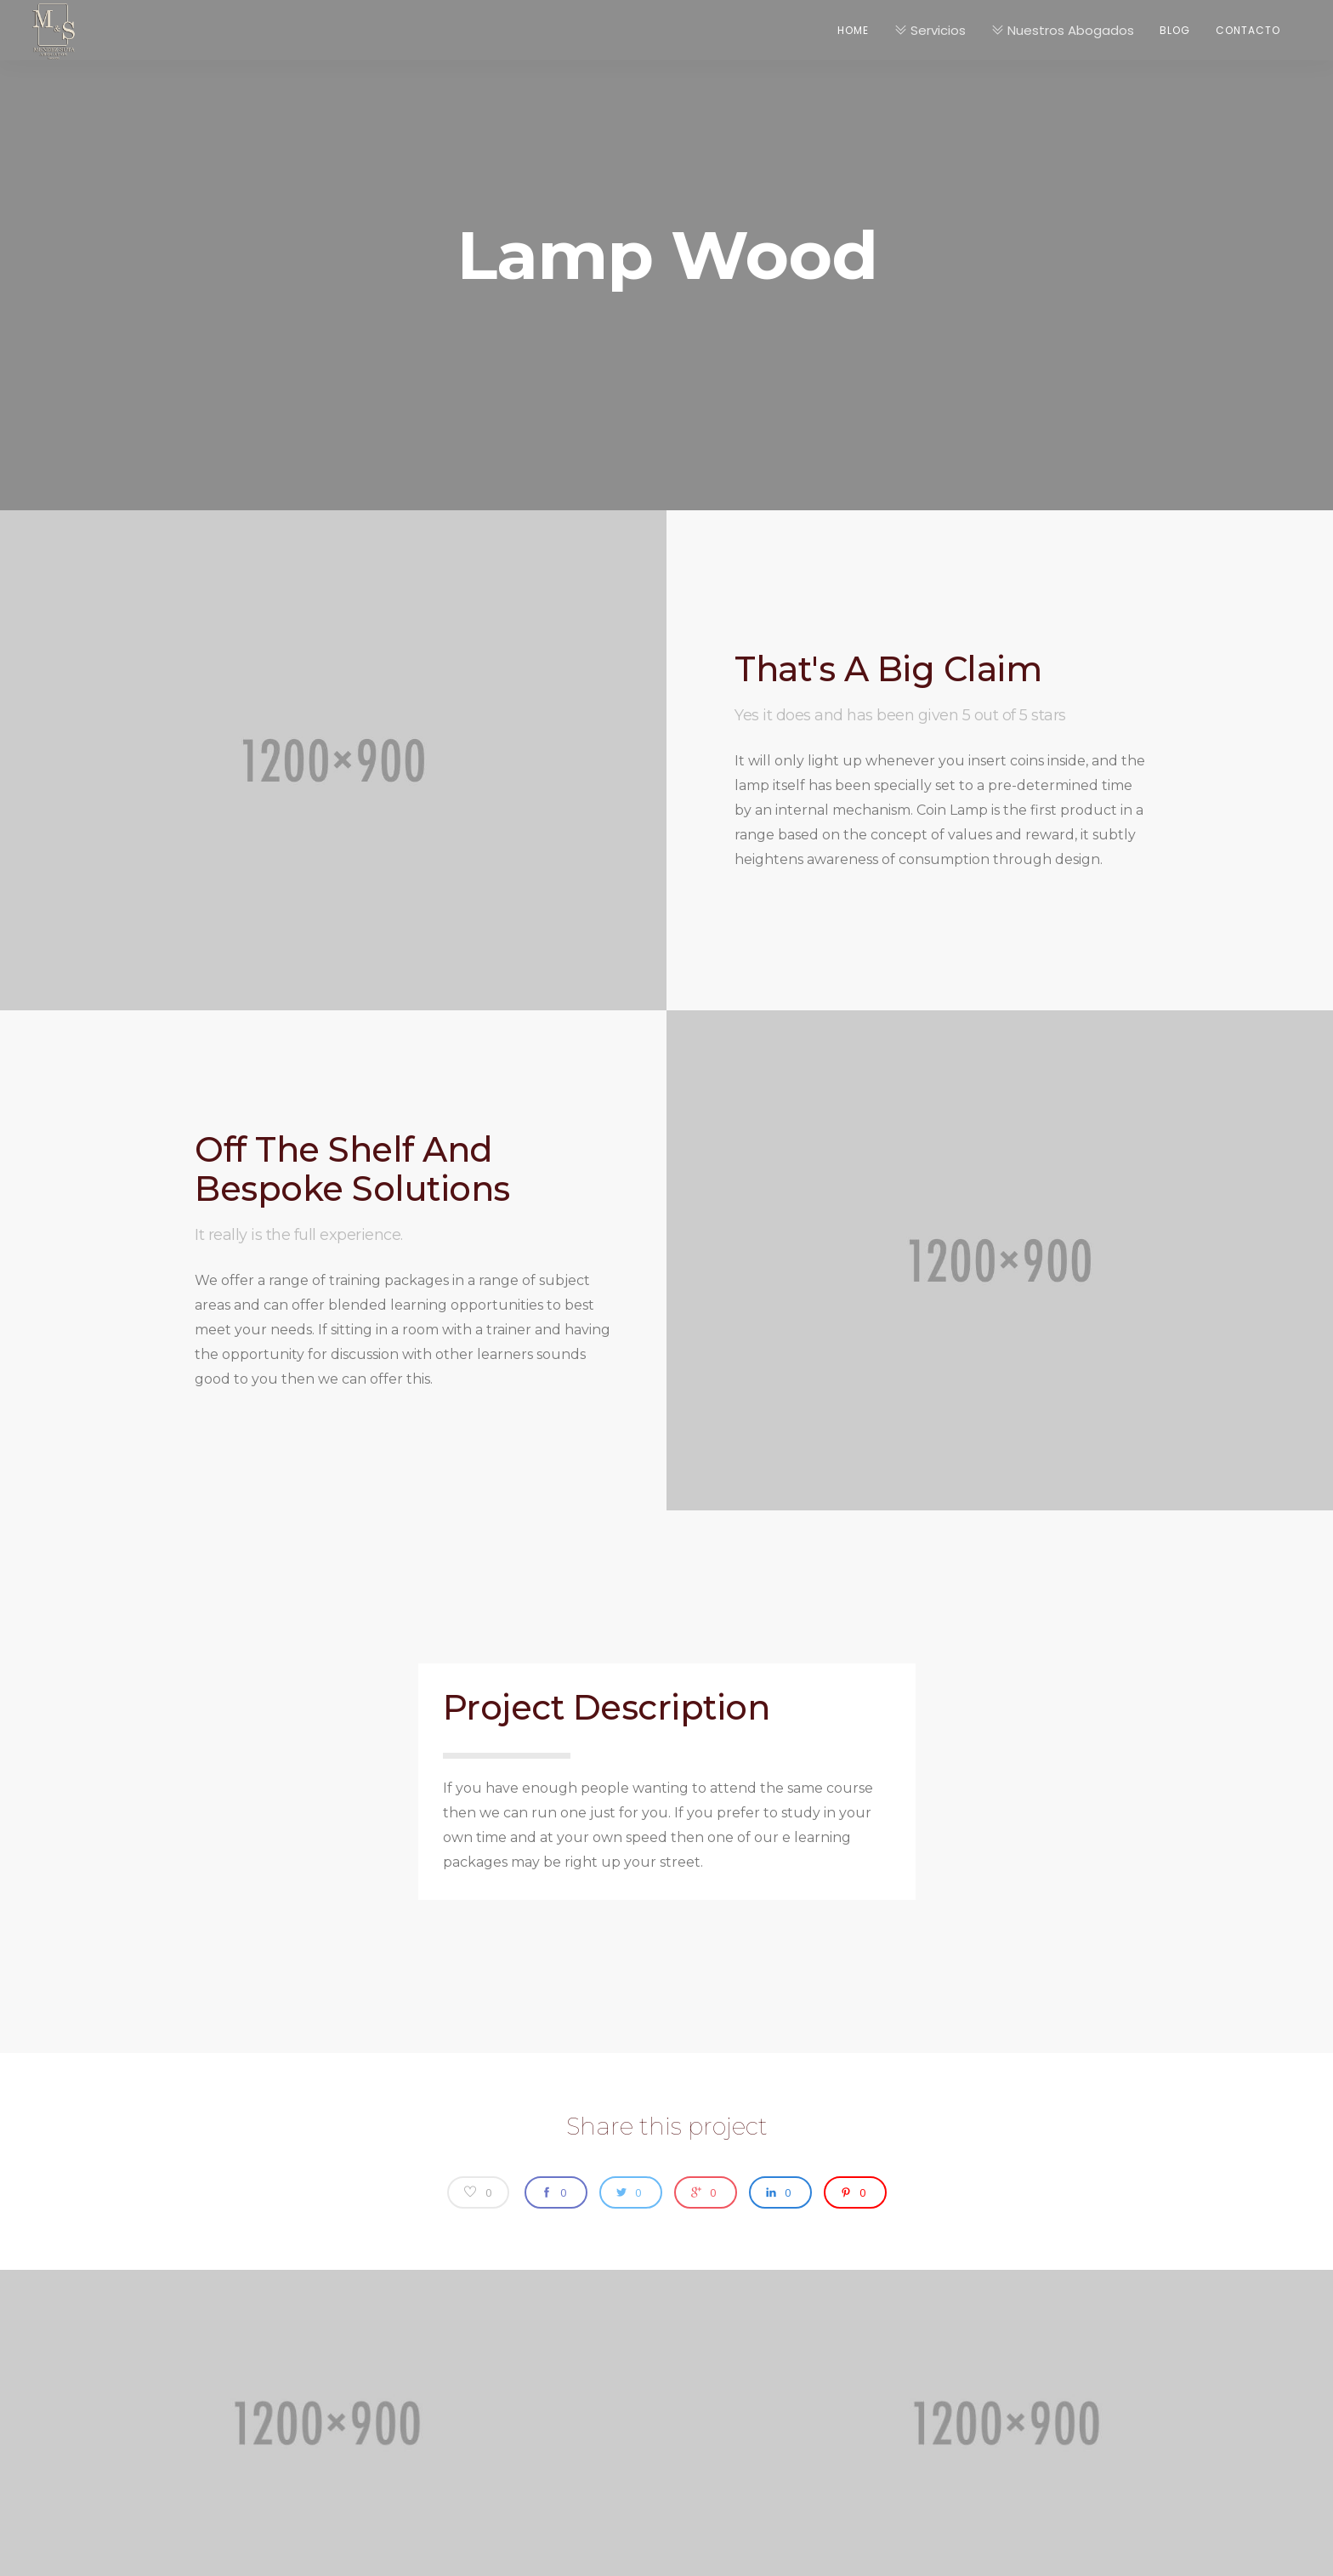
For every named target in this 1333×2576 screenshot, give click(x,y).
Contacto (1248, 30)
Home (853, 30)
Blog (1175, 30)
